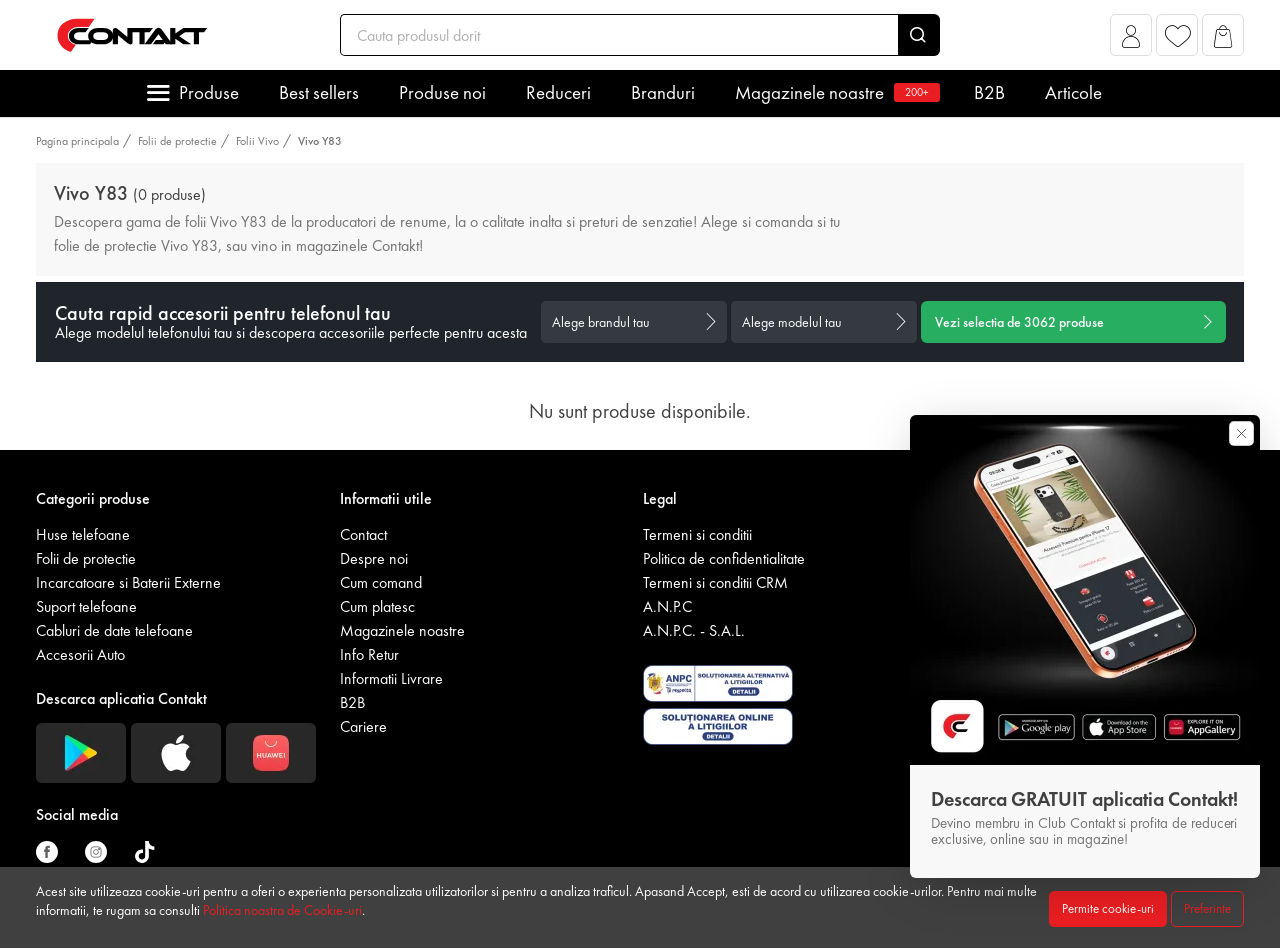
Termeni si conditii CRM (715, 582)
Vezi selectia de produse (1019, 322)
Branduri (663, 92)
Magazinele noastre (834, 92)
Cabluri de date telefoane (114, 630)
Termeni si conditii (697, 534)
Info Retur (369, 654)
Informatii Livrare (391, 678)
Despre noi (374, 558)
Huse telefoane (83, 534)
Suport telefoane (86, 606)
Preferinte (1207, 908)
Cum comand (381, 582)
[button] (1131, 40)
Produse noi (442, 92)
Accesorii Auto (80, 654)
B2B (989, 92)
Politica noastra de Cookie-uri (282, 910)
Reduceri (558, 92)
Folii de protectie (177, 141)
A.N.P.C (667, 606)
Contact (363, 534)
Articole (1073, 92)
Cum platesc (377, 606)
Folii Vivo (257, 141)
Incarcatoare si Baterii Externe (128, 582)
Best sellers (319, 92)
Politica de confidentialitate (724, 558)
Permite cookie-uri (1108, 908)
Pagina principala (77, 141)
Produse (209, 92)
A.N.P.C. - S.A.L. (694, 630)
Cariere (363, 726)
